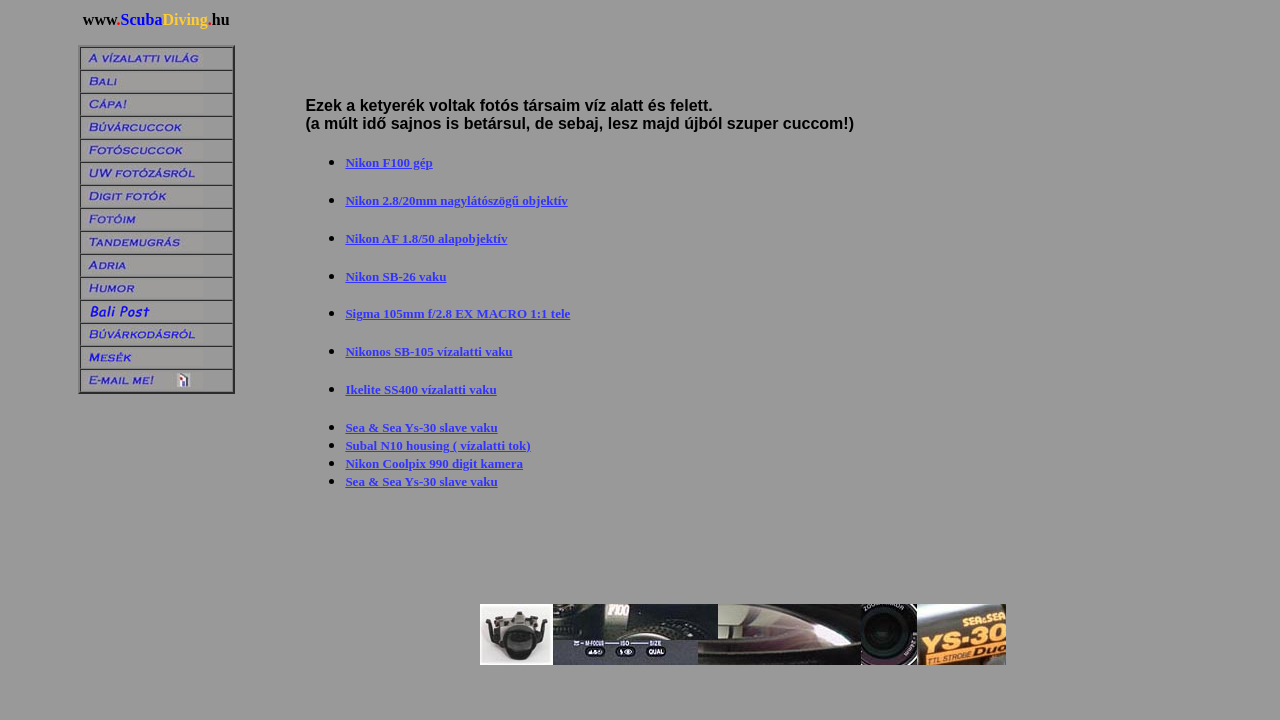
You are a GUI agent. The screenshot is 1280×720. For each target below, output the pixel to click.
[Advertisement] (542, 44)
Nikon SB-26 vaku (395, 276)
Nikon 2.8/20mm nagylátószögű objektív (456, 200)
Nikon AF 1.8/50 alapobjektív (426, 238)
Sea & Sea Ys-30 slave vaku (421, 427)
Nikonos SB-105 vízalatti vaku (428, 351)
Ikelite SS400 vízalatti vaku (420, 389)
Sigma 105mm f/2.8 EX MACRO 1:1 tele (457, 313)
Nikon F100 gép (388, 162)
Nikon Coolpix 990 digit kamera (434, 463)
